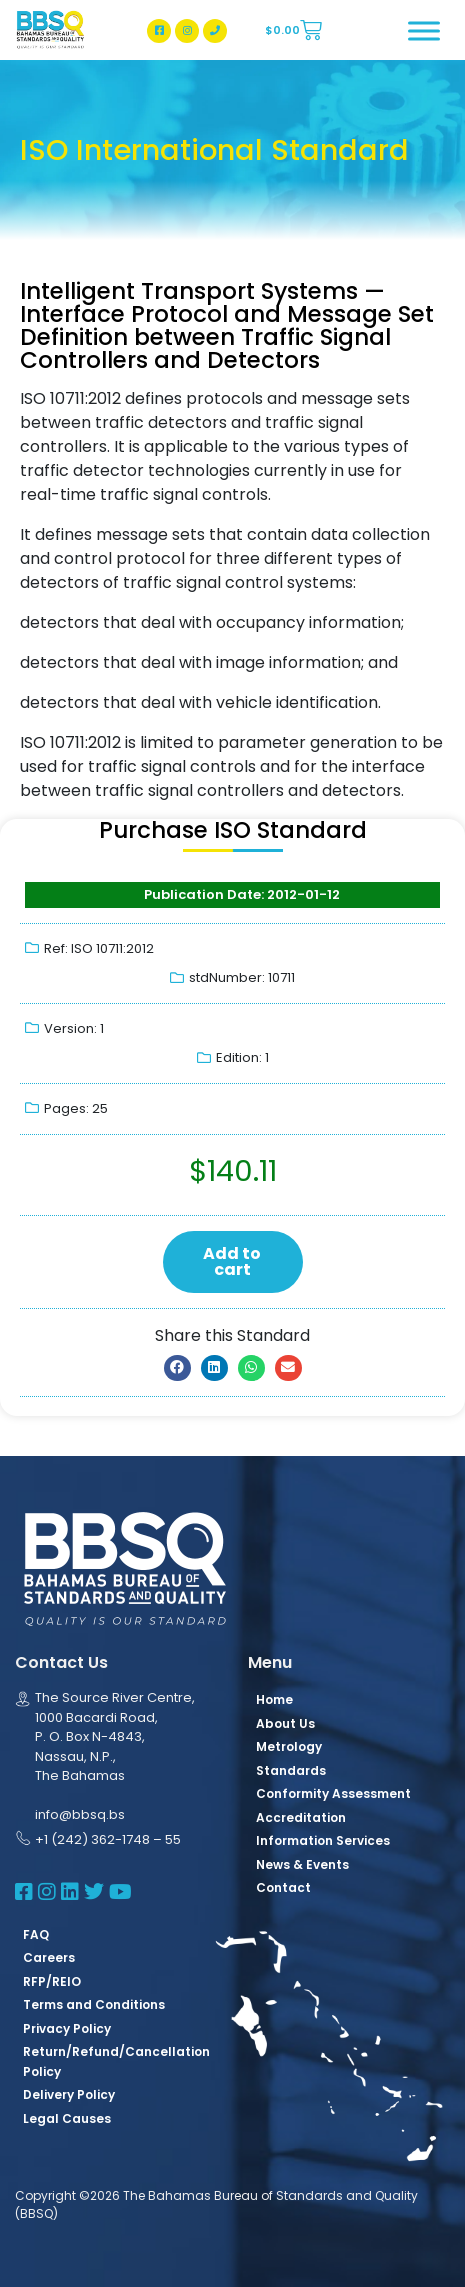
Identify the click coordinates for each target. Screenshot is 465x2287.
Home (274, 1699)
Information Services (323, 1840)
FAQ (36, 1934)
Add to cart (232, 1261)
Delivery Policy (69, 2094)
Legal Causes (67, 2118)
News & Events (302, 1864)
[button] (177, 1368)
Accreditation (301, 1817)
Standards (291, 1770)
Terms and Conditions (94, 2004)
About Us (285, 1723)
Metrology (289, 1746)
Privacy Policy (67, 2028)
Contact (283, 1887)
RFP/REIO (52, 1981)
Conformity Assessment (333, 1793)
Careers (49, 1957)
